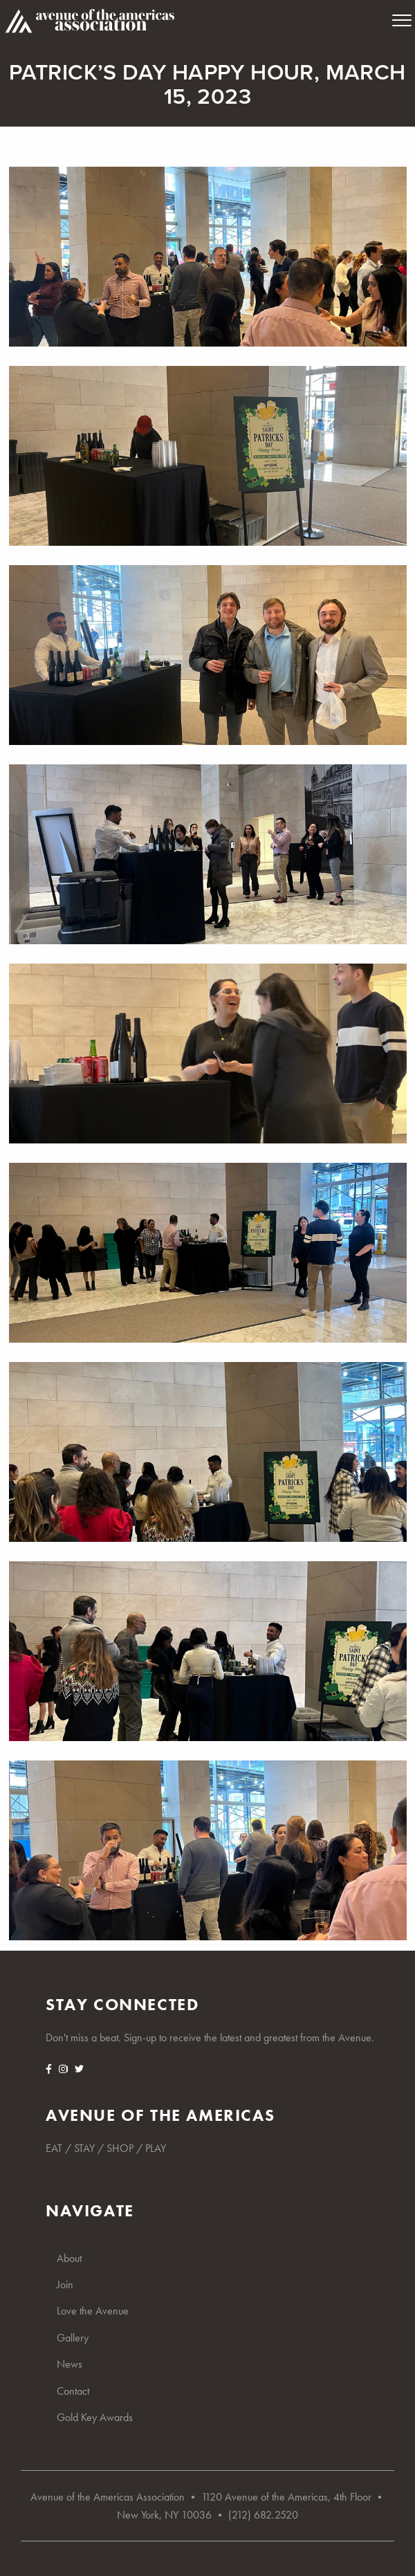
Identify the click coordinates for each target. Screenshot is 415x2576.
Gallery (73, 2337)
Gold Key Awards (95, 2417)
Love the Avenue (93, 2310)
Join (65, 2284)
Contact (73, 2391)
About (69, 2258)
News (69, 2364)
